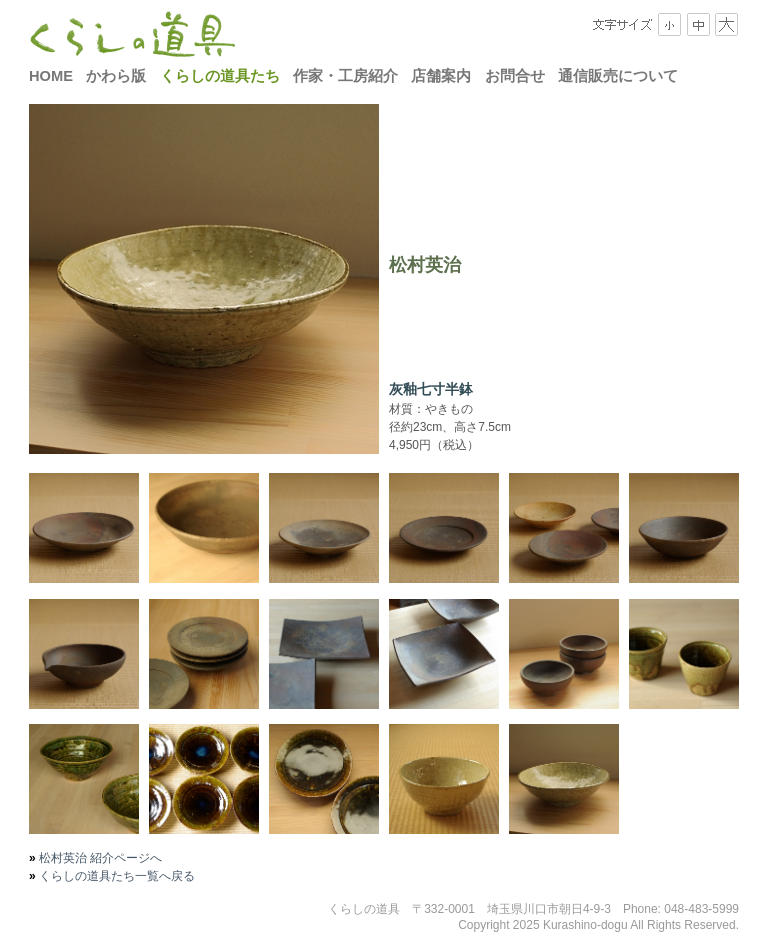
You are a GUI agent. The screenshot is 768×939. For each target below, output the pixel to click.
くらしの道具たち (220, 76)
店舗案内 (441, 76)
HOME (51, 76)
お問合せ (515, 76)
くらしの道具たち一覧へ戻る (115, 876)
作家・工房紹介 (345, 76)
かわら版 (116, 76)
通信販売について (618, 76)
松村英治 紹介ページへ (99, 858)
